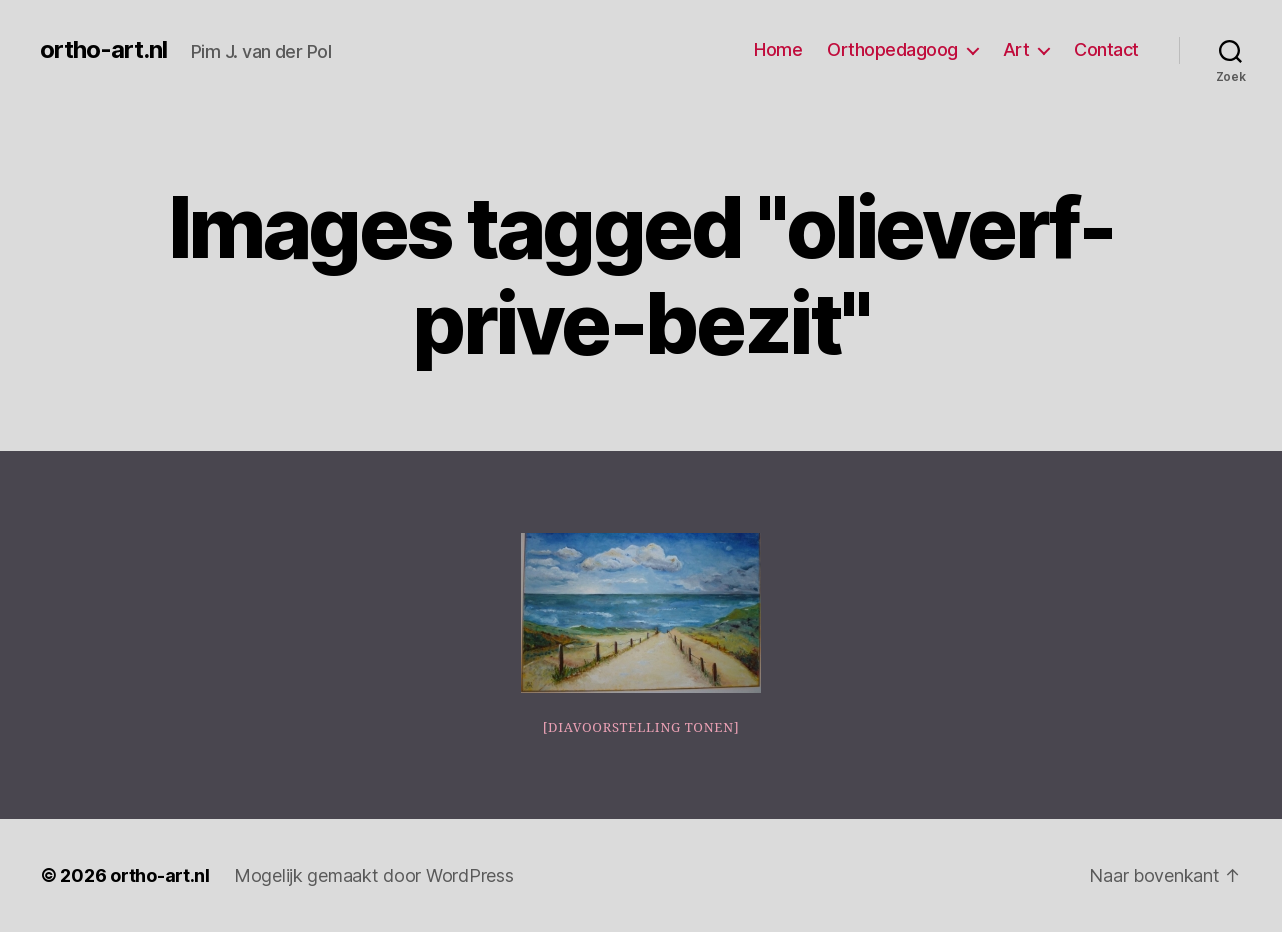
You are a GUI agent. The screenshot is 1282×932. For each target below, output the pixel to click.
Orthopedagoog (892, 49)
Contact (1106, 49)
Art (1016, 49)
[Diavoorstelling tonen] (641, 728)
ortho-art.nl (103, 50)
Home (778, 49)
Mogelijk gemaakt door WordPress (374, 875)
